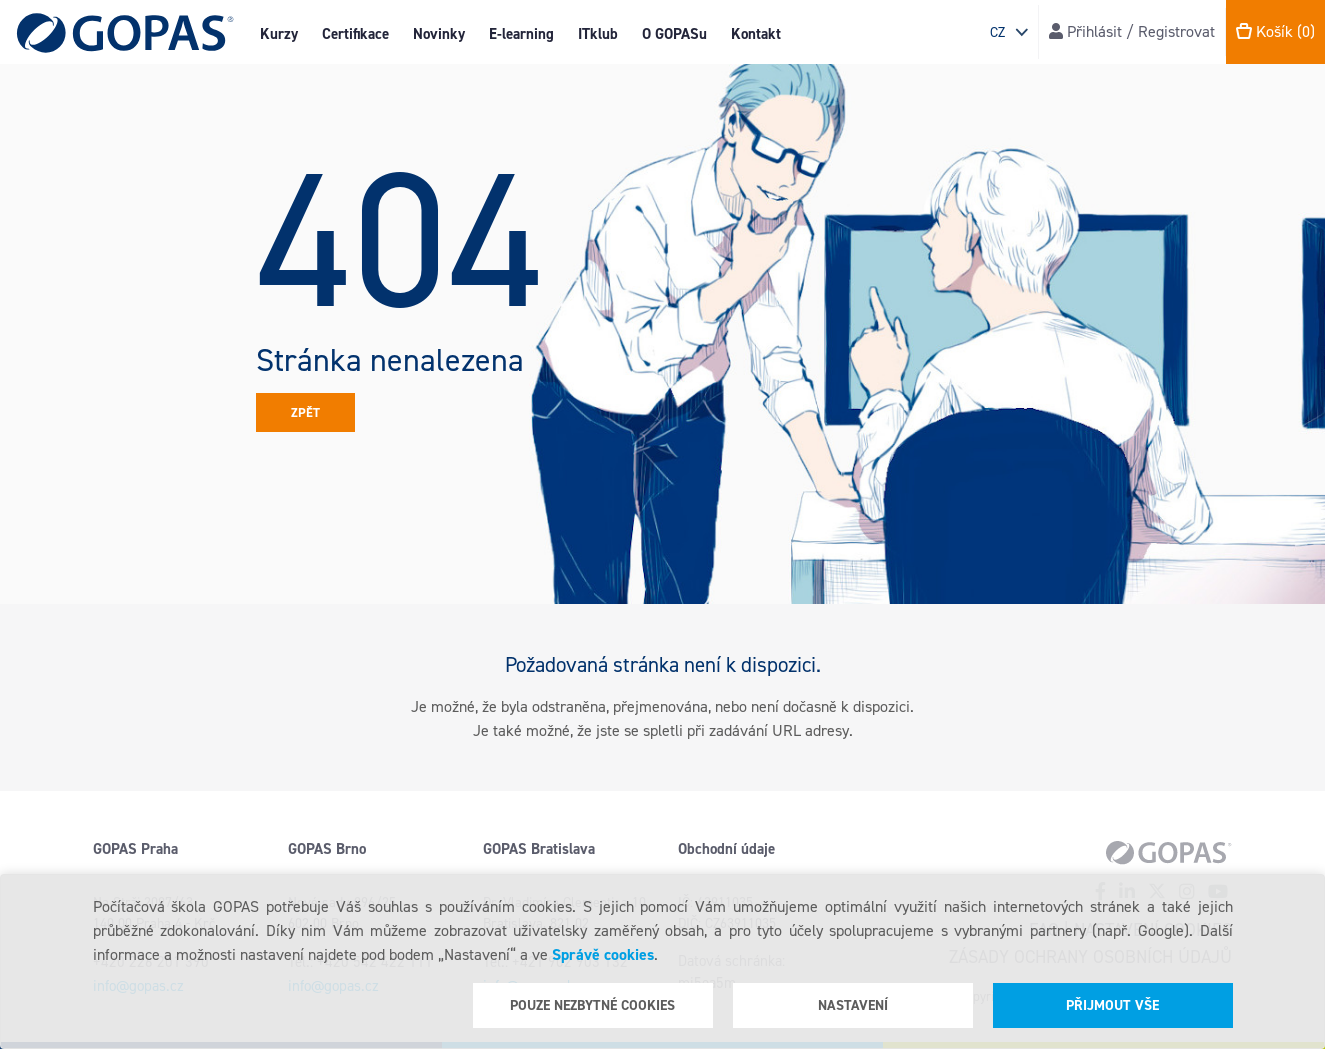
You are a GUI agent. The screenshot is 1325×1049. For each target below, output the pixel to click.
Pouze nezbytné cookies (592, 1005)
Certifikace (355, 34)
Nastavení (853, 1005)
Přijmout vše (1112, 1005)
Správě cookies (603, 954)
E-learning (521, 34)
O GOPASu (674, 34)
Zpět (305, 412)
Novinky (439, 34)
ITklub (598, 34)
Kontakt (756, 34)
